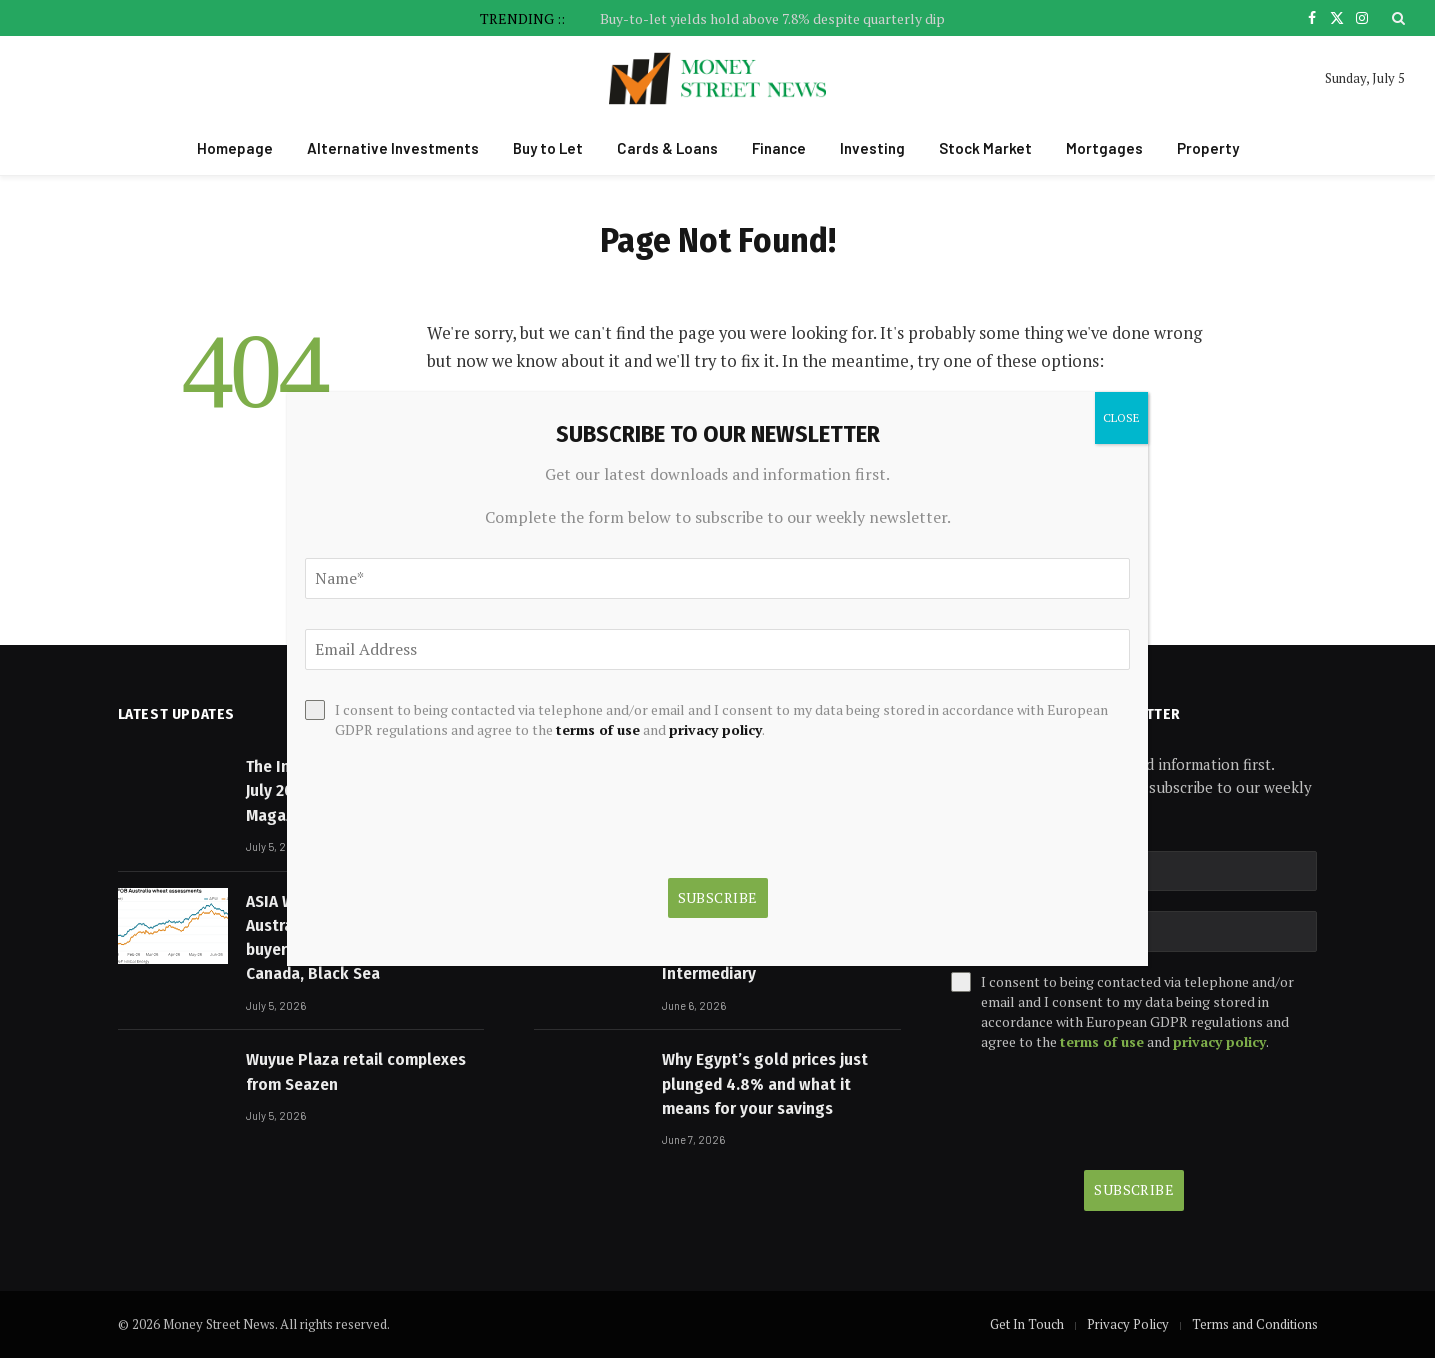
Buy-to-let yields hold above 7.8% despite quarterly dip (772, 19)
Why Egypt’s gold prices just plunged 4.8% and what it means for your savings (765, 1084)
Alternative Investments (393, 148)
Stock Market (985, 148)
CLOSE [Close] (1121, 417)
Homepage (235, 148)
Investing (872, 148)
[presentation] (1103, 1111)
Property (1208, 148)
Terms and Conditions (1255, 1324)
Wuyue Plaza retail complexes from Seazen (356, 1071)
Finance (779, 148)
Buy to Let (548, 148)
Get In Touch (1027, 1324)
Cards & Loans (667, 148)
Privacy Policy (1128, 1324)
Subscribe (1134, 1189)
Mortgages (1104, 148)
